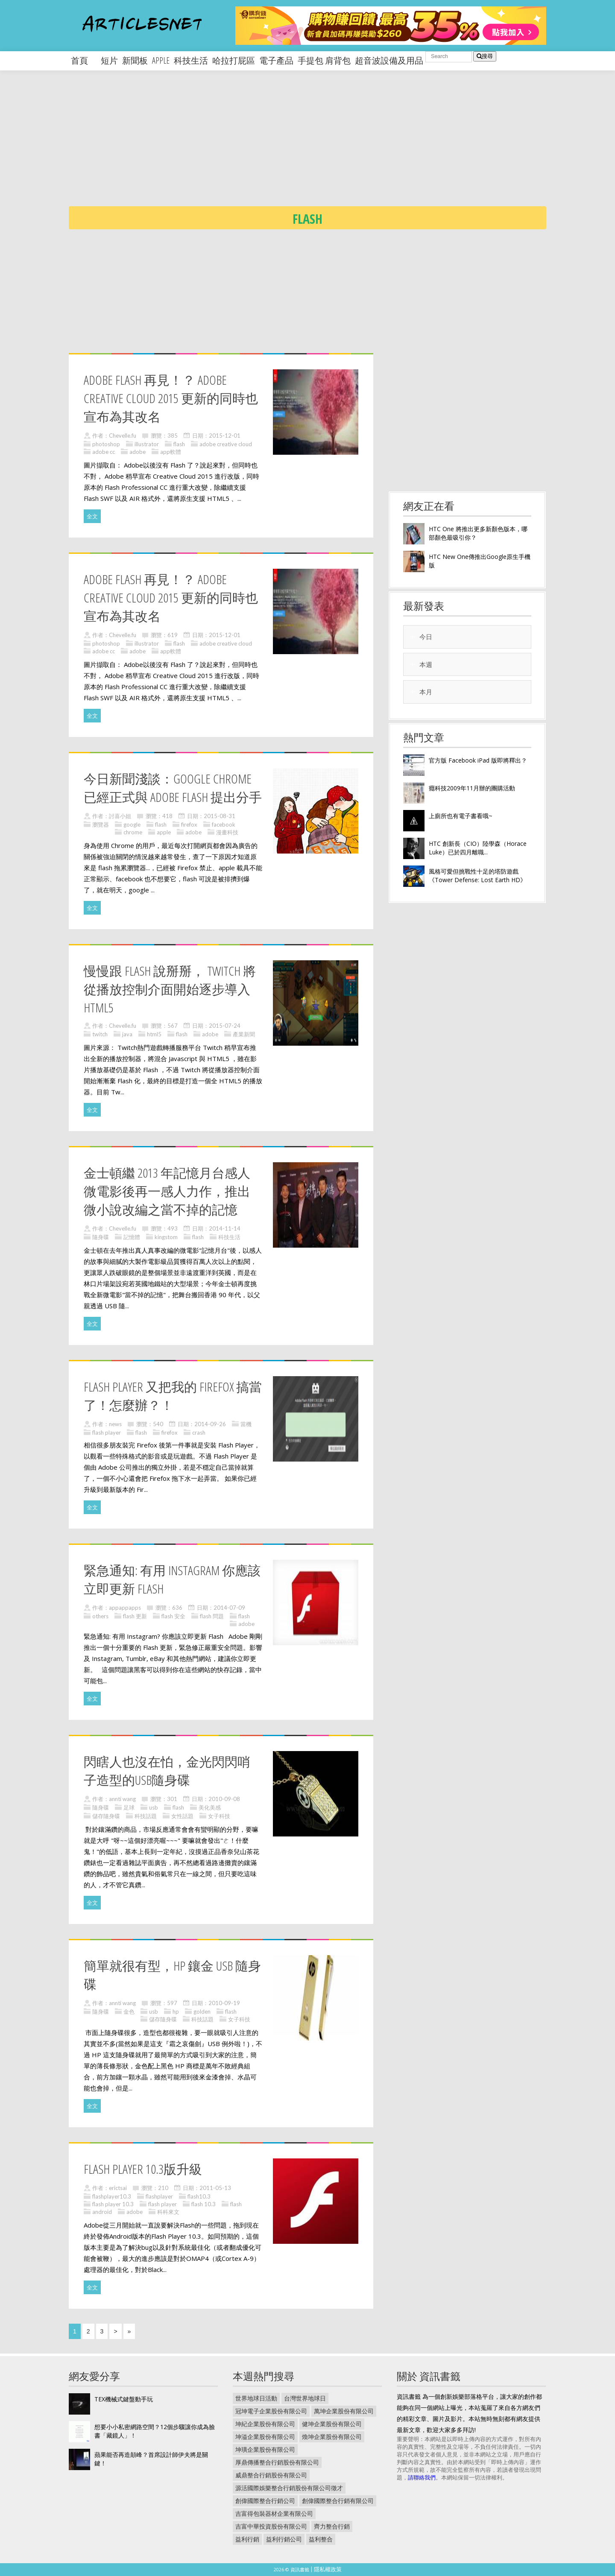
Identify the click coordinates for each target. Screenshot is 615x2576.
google (132, 824)
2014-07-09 (229, 1607)
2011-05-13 (215, 2187)
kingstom (166, 1237)
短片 (109, 60)
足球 (129, 1807)
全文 (92, 516)
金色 (129, 2011)
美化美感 (210, 1807)
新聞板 (135, 60)
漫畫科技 (227, 832)
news (115, 1424)
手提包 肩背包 (324, 60)
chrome (132, 832)
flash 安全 (173, 1616)
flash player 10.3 (113, 2204)
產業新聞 (244, 1034)
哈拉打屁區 (233, 60)
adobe (137, 451)
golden (202, 2011)
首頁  (84, 60)
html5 (154, 1034)
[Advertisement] (325, 145)
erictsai (118, 2187)
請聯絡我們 (422, 2477)
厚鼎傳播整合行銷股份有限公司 (277, 2462)
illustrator (147, 444)
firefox (189, 824)
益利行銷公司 (284, 2539)
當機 (246, 1424)
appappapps (125, 1607)
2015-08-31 (219, 816)
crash (198, 1432)
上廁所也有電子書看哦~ (460, 816)
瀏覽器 (100, 824)
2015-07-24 (224, 1025)
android (102, 2211)
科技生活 (191, 60)
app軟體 (170, 451)
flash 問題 (212, 1616)
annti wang (122, 1798)
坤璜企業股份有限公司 (265, 2449)
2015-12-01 (224, 435)
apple (161, 60)
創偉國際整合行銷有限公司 (338, 2501)
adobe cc (103, 451)
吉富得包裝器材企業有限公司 (274, 2513)
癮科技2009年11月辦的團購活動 (472, 788)
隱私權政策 (328, 2569)
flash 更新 (135, 1616)
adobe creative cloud (225, 444)
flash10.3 (199, 2196)
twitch (100, 1034)
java (127, 1034)
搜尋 (485, 56)
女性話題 (182, 1816)
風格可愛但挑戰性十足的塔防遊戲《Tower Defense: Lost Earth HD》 (477, 875)
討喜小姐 (120, 816)
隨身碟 (100, 1237)
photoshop (106, 444)
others (100, 1616)
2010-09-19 (224, 2003)
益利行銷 (247, 2539)
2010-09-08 (224, 1798)
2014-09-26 (210, 1424)
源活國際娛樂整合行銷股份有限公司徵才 (289, 2488)
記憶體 (131, 1237)
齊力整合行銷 (332, 2526)
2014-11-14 (224, 1228)
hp (176, 2011)
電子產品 (276, 60)
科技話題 (146, 1816)
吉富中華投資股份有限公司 (271, 2526)
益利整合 (321, 2539)
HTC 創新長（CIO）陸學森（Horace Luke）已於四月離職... (478, 847)
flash (179, 444)
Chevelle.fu (122, 435)
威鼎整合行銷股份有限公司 (271, 2475)
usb (153, 1807)
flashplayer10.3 (111, 2196)
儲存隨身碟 (106, 1816)
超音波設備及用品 (389, 60)
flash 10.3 (203, 2204)
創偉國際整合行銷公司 (265, 2501)
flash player (106, 1432)
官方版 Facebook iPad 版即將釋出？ (478, 760)
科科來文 (168, 2211)
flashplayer (159, 2196)
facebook (223, 824)
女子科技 (219, 1816)
